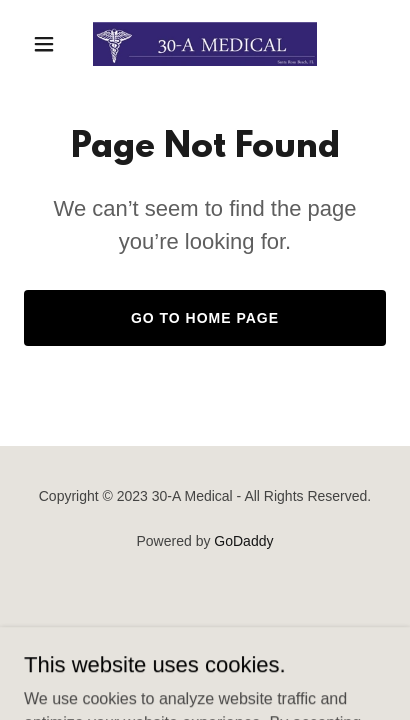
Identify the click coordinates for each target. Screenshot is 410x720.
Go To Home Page (205, 318)
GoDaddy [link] (243, 541)
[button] (51, 44)
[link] (205, 44)
